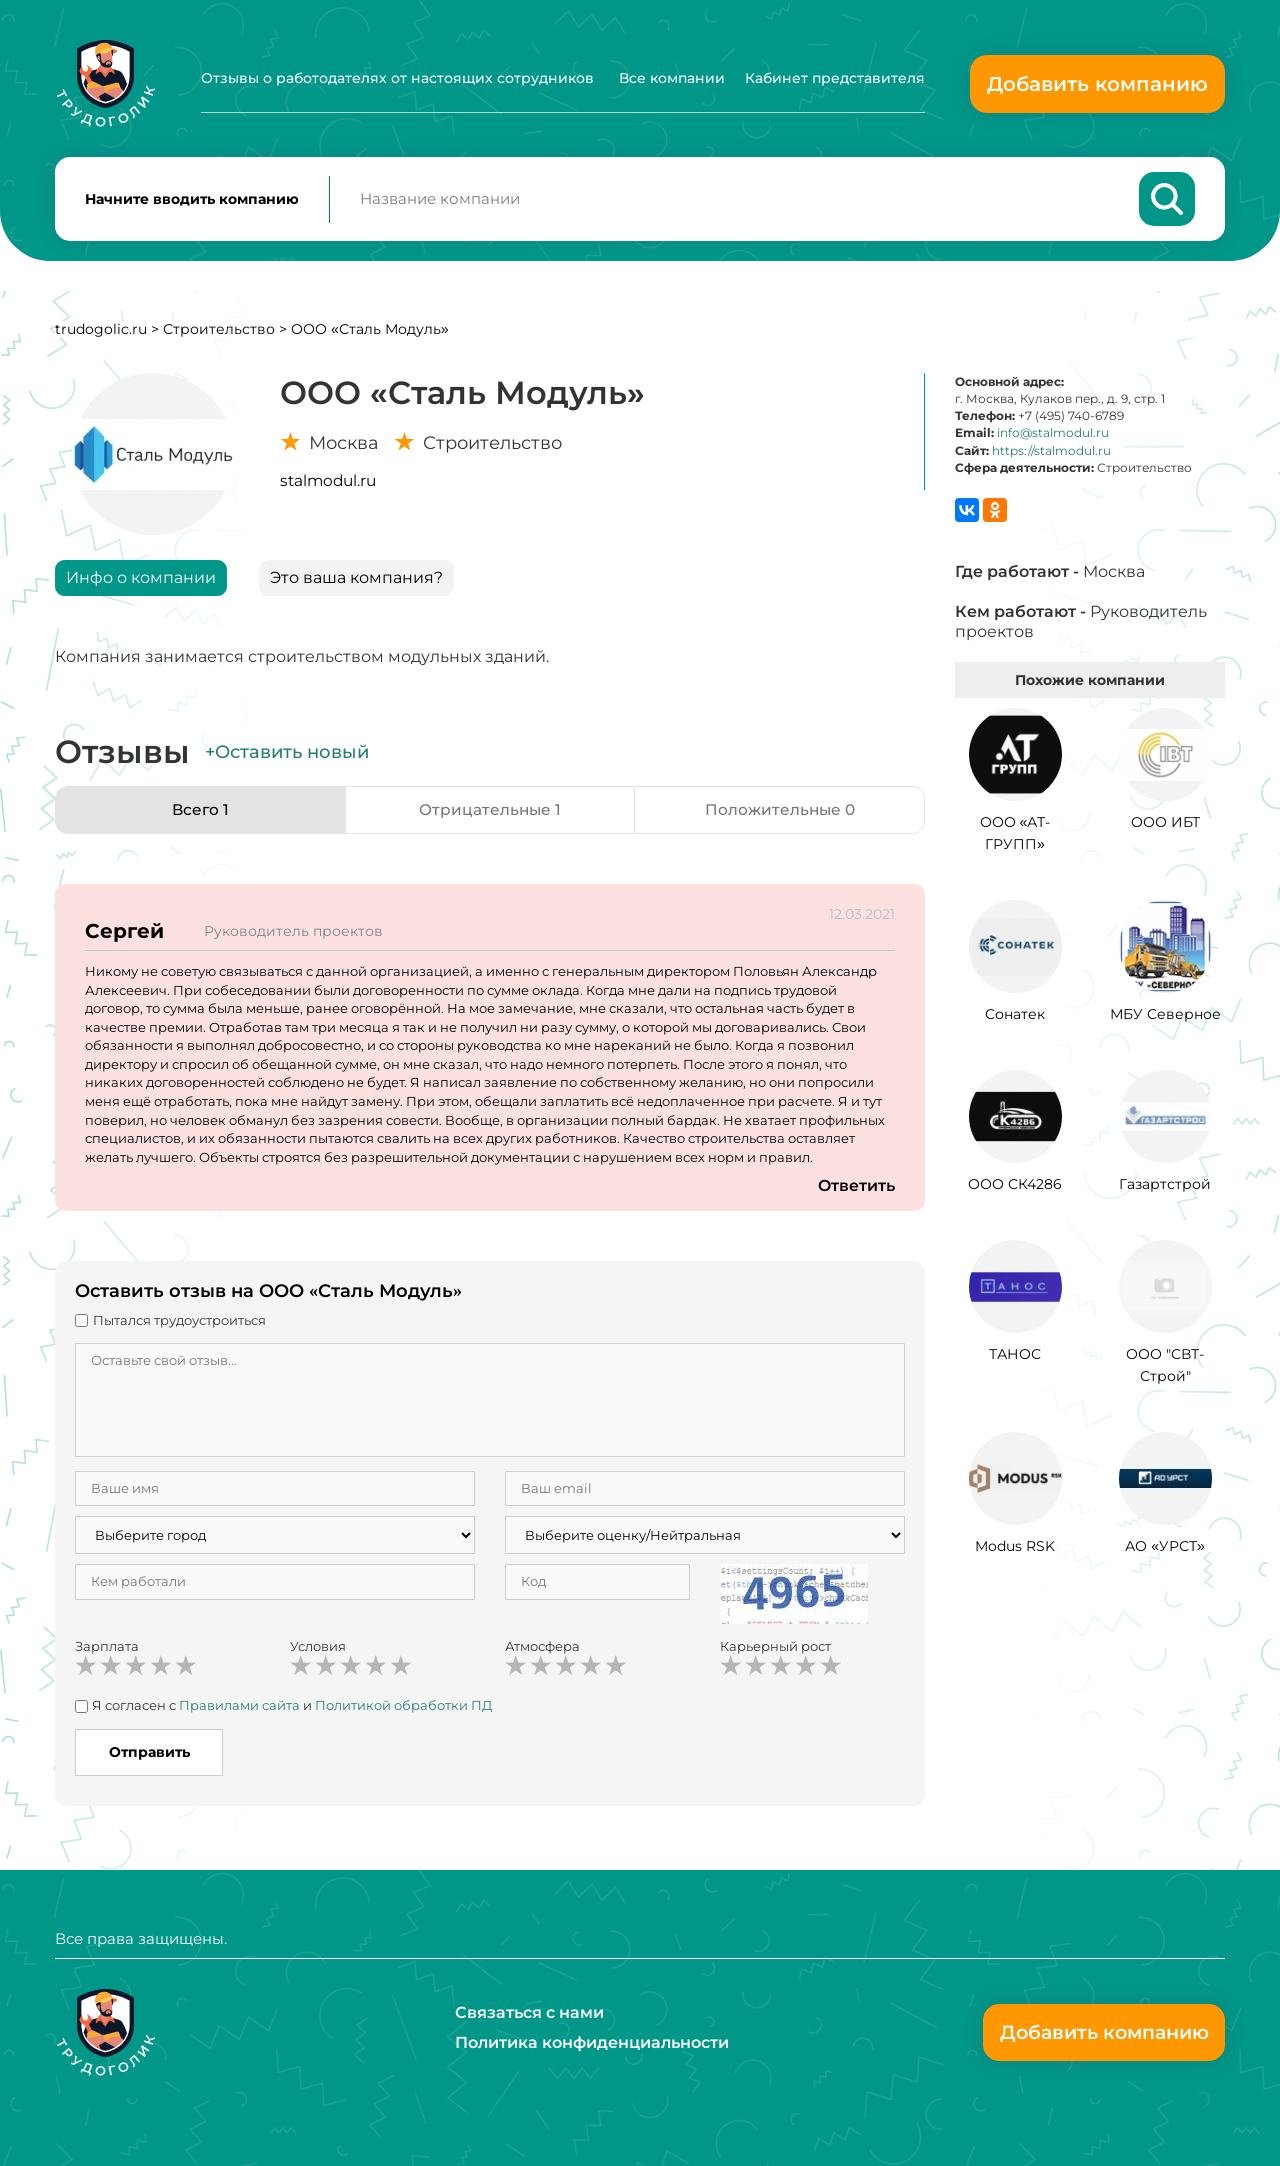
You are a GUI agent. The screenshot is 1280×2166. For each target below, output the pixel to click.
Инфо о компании (141, 581)
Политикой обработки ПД (403, 1709)
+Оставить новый (287, 756)
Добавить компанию (1097, 84)
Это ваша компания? (356, 581)
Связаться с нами (529, 2012)
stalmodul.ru (328, 484)
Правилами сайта (239, 1709)
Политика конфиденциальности (592, 2042)
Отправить (149, 1756)
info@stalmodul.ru (1053, 436)
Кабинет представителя (835, 78)
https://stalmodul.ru (1051, 454)
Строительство (219, 333)
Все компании (672, 78)
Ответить (856, 1189)
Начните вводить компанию (192, 201)
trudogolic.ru (101, 333)
